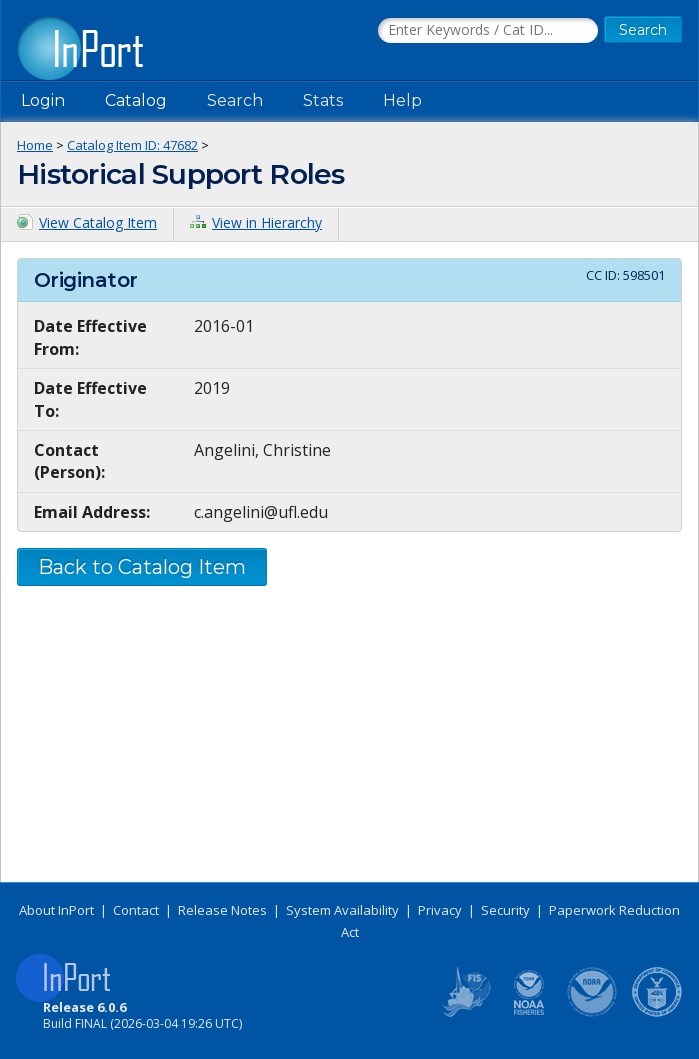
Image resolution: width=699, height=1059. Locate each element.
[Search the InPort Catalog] (488, 31)
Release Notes (222, 910)
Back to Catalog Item (142, 567)
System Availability (342, 910)
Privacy (440, 910)
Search (235, 100)
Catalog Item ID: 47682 (132, 145)
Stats (323, 100)
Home (35, 145)
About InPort (56, 910)
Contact (136, 910)
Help (402, 100)
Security (505, 910)
